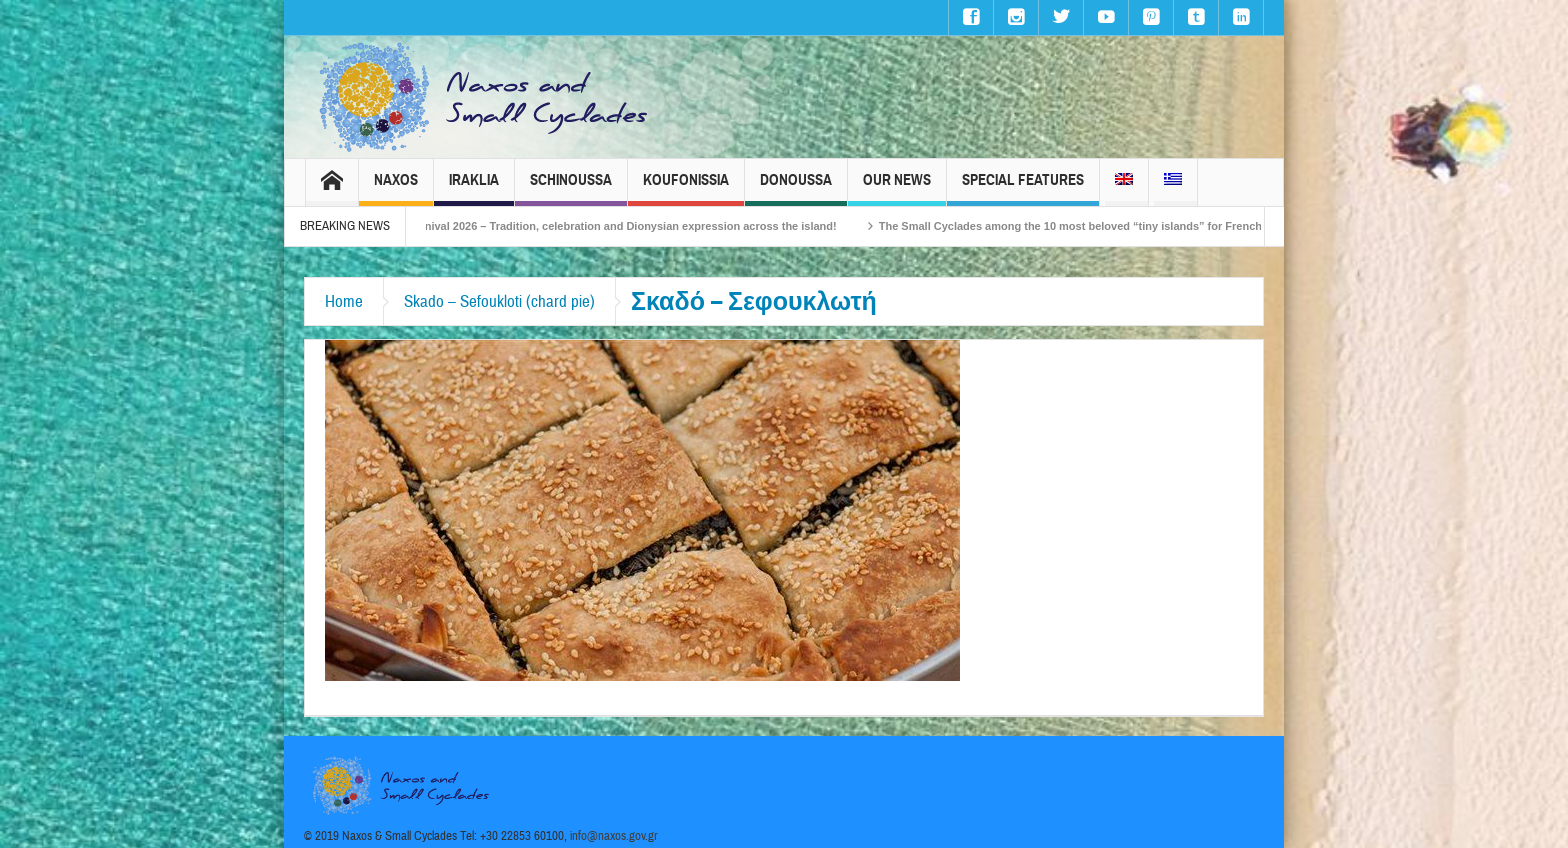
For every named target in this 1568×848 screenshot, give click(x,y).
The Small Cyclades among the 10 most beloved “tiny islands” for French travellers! (1115, 226)
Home (344, 301)
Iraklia (474, 188)
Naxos (396, 188)
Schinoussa (571, 188)
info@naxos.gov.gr (614, 836)
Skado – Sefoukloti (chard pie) (499, 301)
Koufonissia (686, 188)
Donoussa (796, 188)
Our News (897, 188)
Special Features (1023, 188)
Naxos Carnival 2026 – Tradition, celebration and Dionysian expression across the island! (620, 226)
